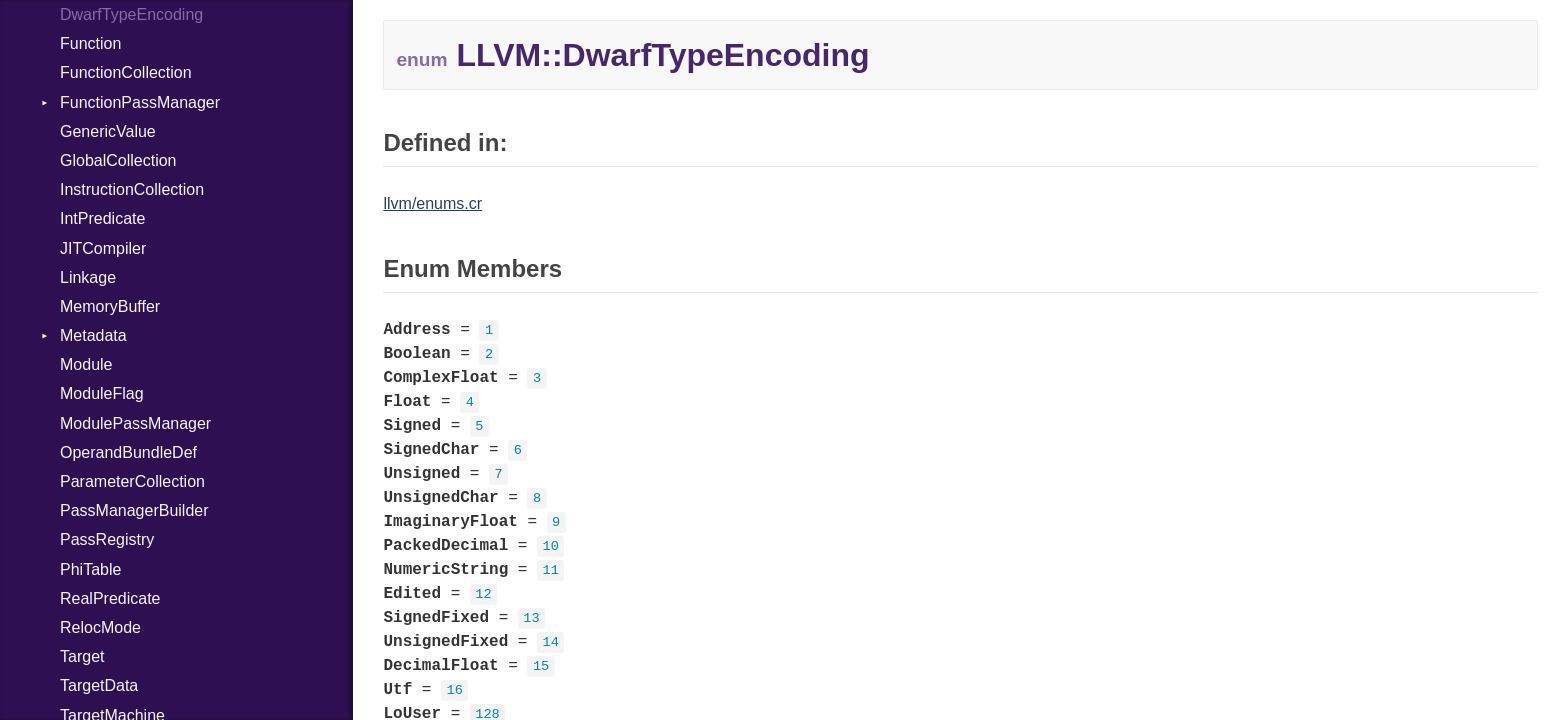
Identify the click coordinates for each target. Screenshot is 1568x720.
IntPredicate (102, 218)
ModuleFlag (102, 393)
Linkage (88, 277)
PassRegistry (107, 539)
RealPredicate (110, 598)
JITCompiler (103, 248)
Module (86, 364)
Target (82, 656)
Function (90, 43)
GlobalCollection (118, 160)
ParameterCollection (132, 481)
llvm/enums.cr (432, 203)
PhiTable (90, 569)
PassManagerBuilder (134, 510)
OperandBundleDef (128, 452)
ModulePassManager (135, 423)
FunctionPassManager (140, 102)
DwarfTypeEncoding (131, 14)
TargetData (99, 685)
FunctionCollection (126, 72)
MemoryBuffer (110, 306)
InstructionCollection (132, 189)
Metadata (93, 335)
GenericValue (108, 131)
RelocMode (100, 627)
